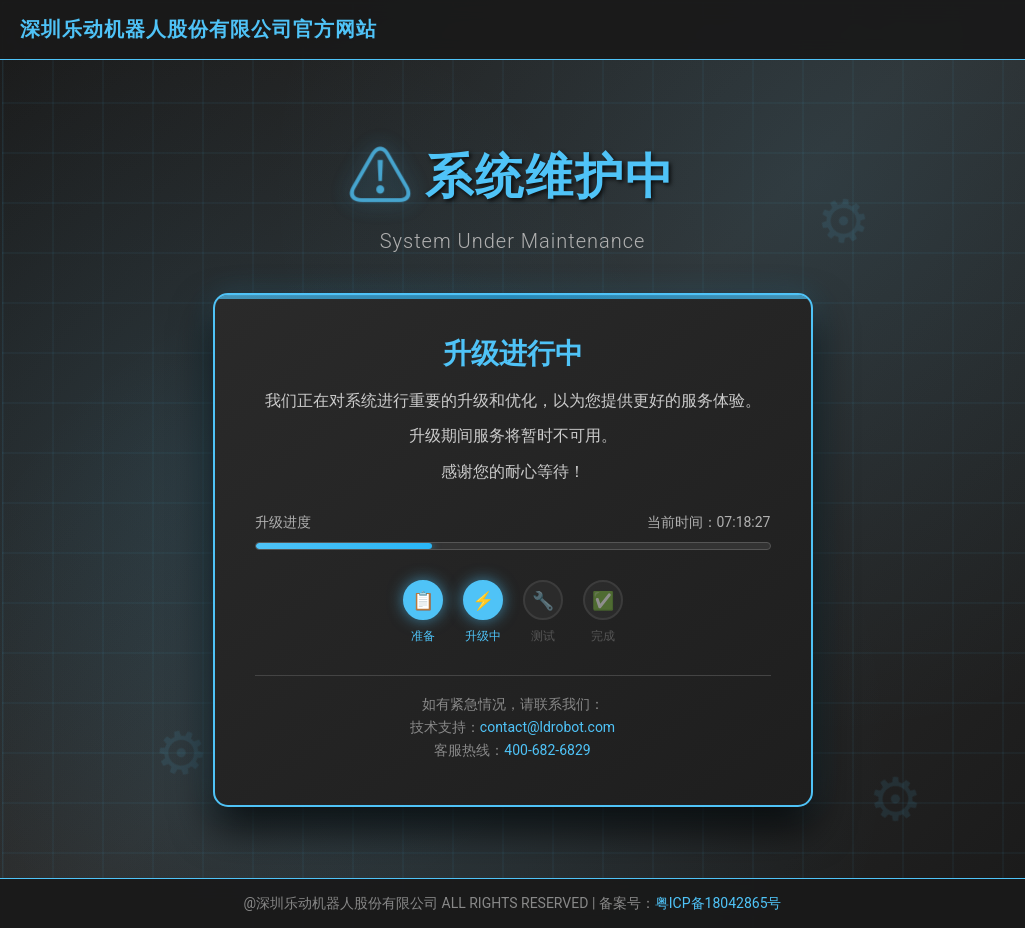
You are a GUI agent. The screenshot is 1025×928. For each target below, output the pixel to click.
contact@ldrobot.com (547, 727)
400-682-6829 (547, 750)
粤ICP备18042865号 (718, 903)
